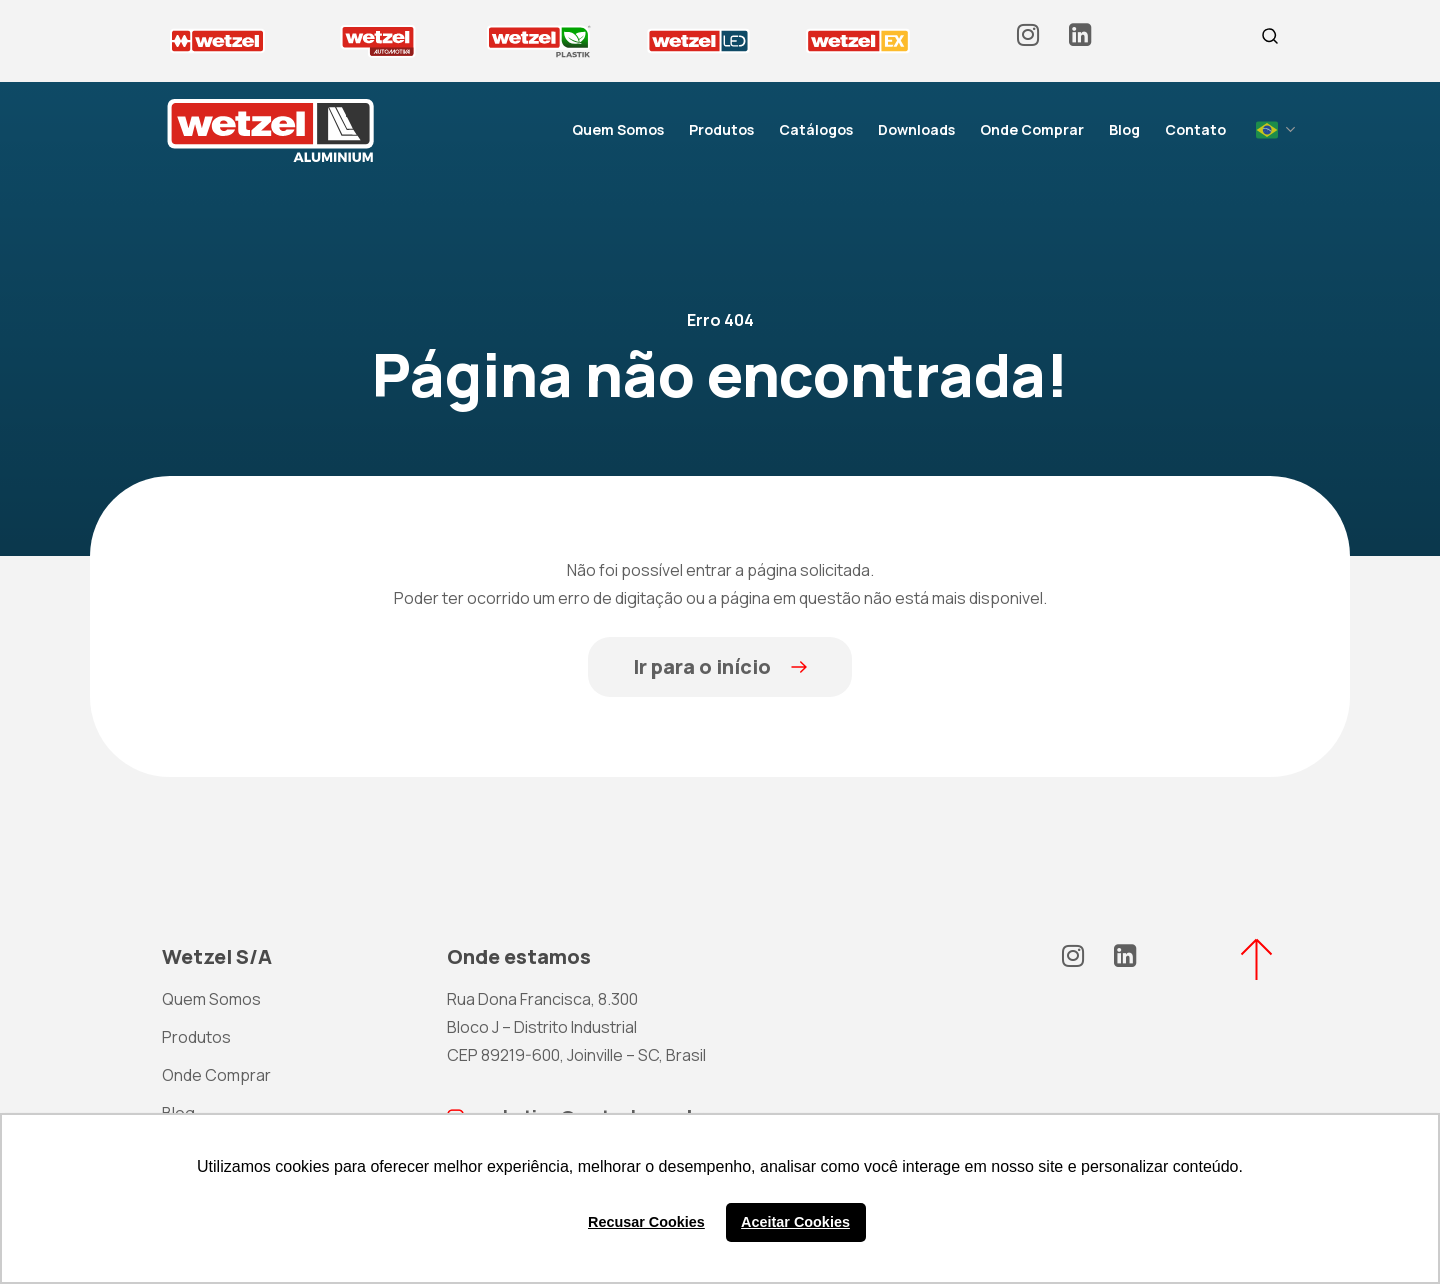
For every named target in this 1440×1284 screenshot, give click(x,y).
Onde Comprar (1032, 129)
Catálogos (816, 129)
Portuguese (1267, 130)
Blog (1124, 129)
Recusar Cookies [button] (646, 1222)
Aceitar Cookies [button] (795, 1222)
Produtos (721, 129)
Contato (1195, 129)
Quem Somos (618, 129)
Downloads (916, 129)
